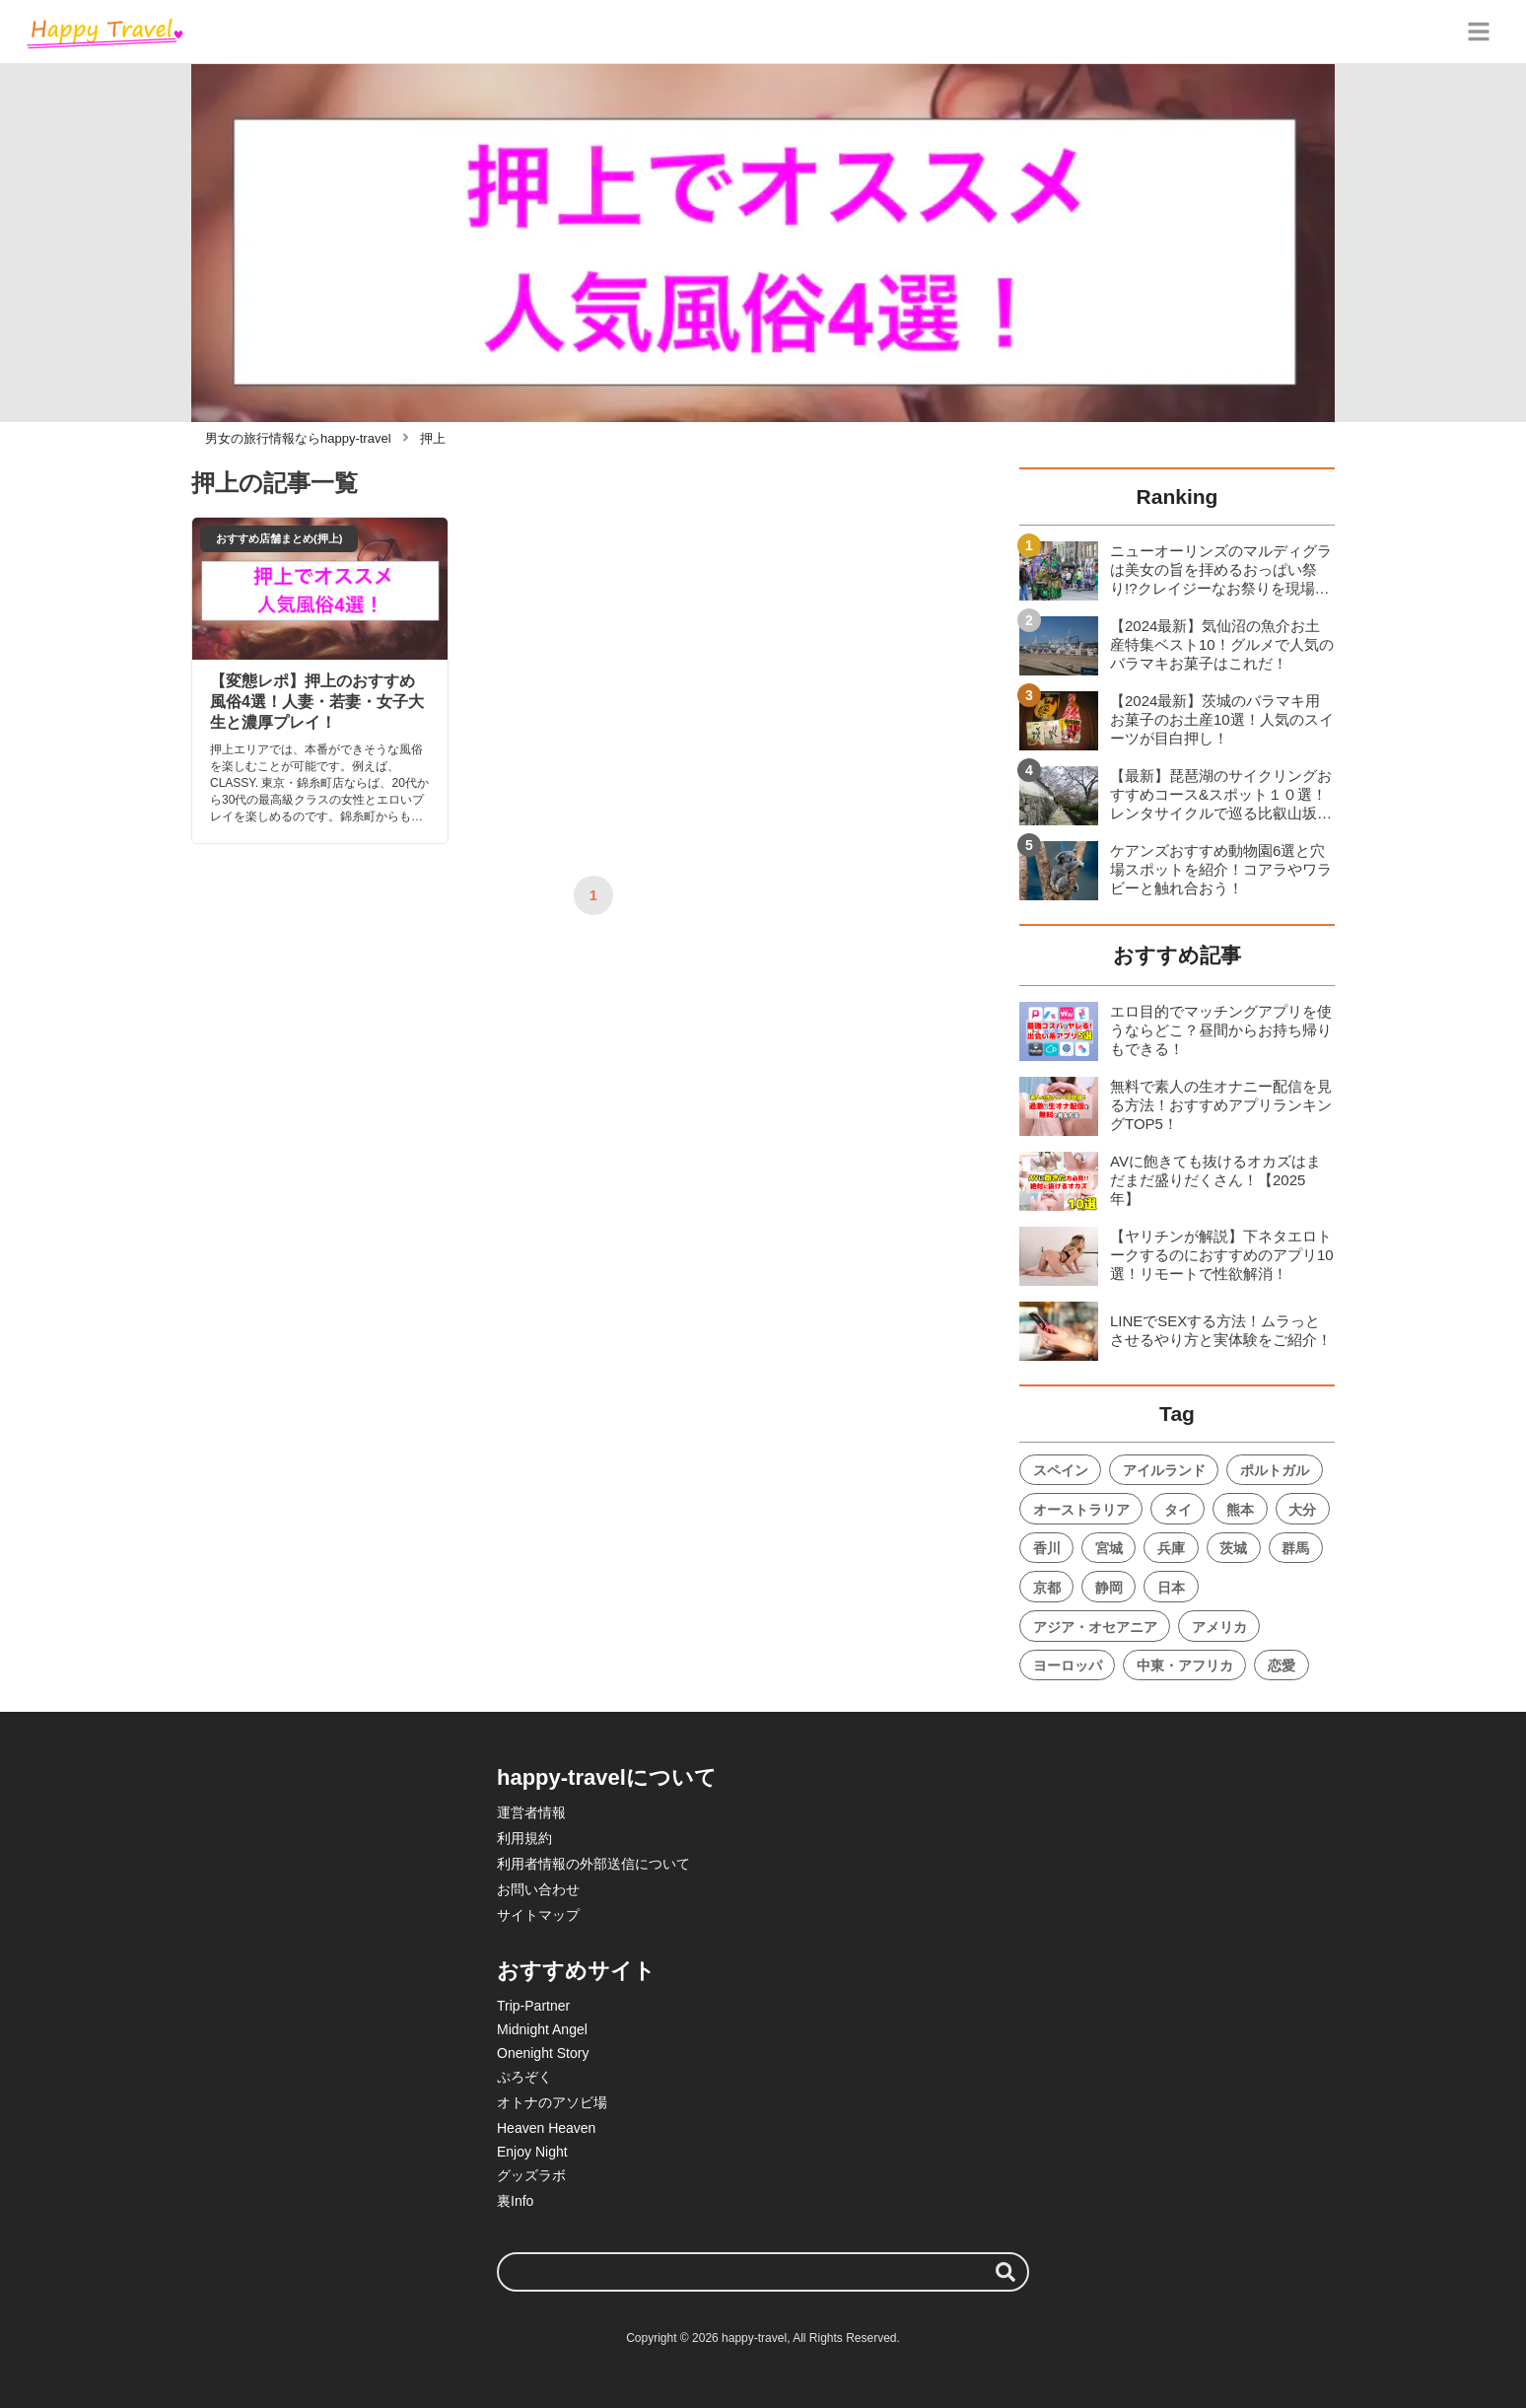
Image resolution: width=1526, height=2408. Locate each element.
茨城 (1233, 1548)
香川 (1047, 1548)
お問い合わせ (538, 1889)
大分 (1302, 1510)
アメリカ (1219, 1627)
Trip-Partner (533, 2006)
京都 (1047, 1587)
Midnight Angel (542, 2029)
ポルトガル (1274, 1470)
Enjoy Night (532, 2152)
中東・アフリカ (1185, 1665)
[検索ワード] (763, 2272)
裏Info (515, 2201)
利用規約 (524, 1838)
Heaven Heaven (546, 2128)
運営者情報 (531, 1812)
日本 (1171, 1587)
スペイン (1060, 1470)
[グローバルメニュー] (1478, 31)
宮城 (1109, 1548)
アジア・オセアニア (1095, 1627)
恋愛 (1281, 1665)
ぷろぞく (524, 2077)
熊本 (1240, 1510)
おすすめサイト (576, 1970)
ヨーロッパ (1067, 1665)
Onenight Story (543, 2053)
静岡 (1109, 1587)
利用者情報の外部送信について (593, 1864)
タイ (1178, 1510)
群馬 (1295, 1548)
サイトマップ (538, 1915)
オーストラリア (1081, 1510)
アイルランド (1164, 1470)
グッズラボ (531, 2175)
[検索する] (1005, 2272)
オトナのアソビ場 (552, 2102)
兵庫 (1171, 1548)
